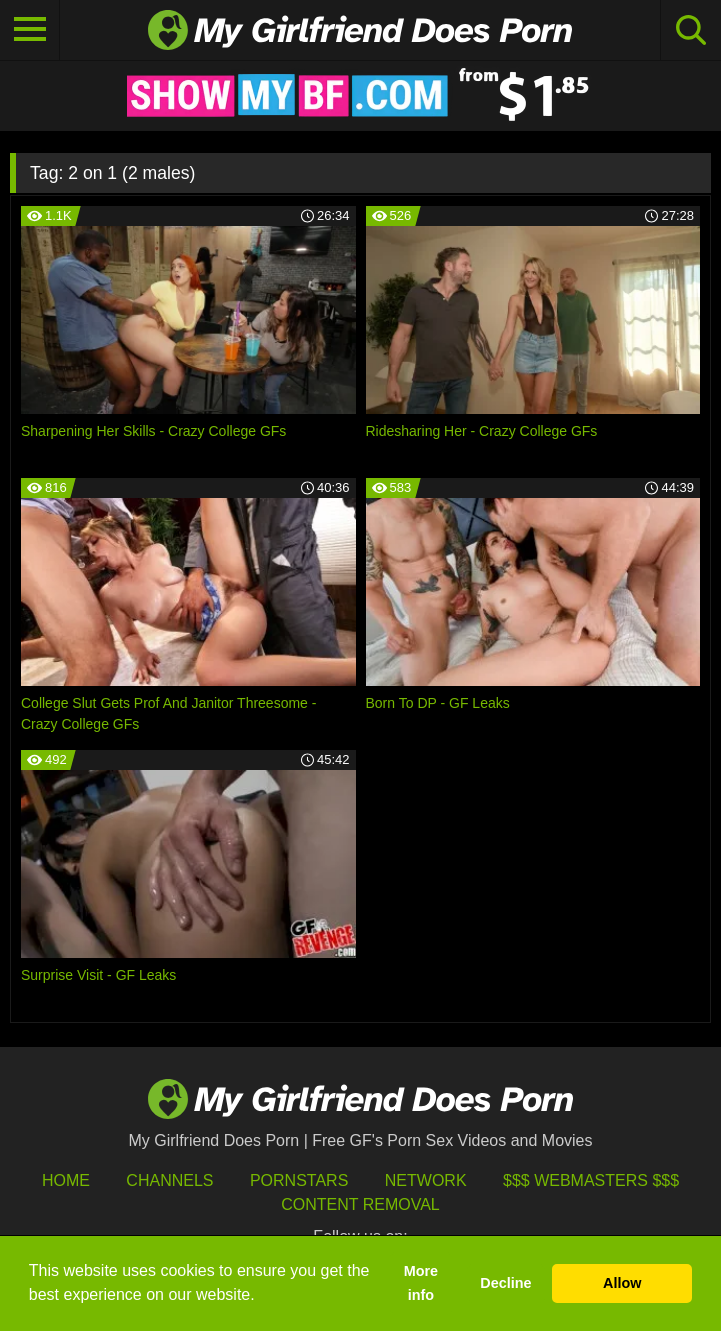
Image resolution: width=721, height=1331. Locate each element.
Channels (169, 1180)
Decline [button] (505, 1283)
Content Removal (360, 1204)
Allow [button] (622, 1283)
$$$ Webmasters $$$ (591, 1180)
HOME (66, 1180)
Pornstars (299, 1180)
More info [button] (421, 1283)
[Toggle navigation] (30, 30)
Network (426, 1180)
